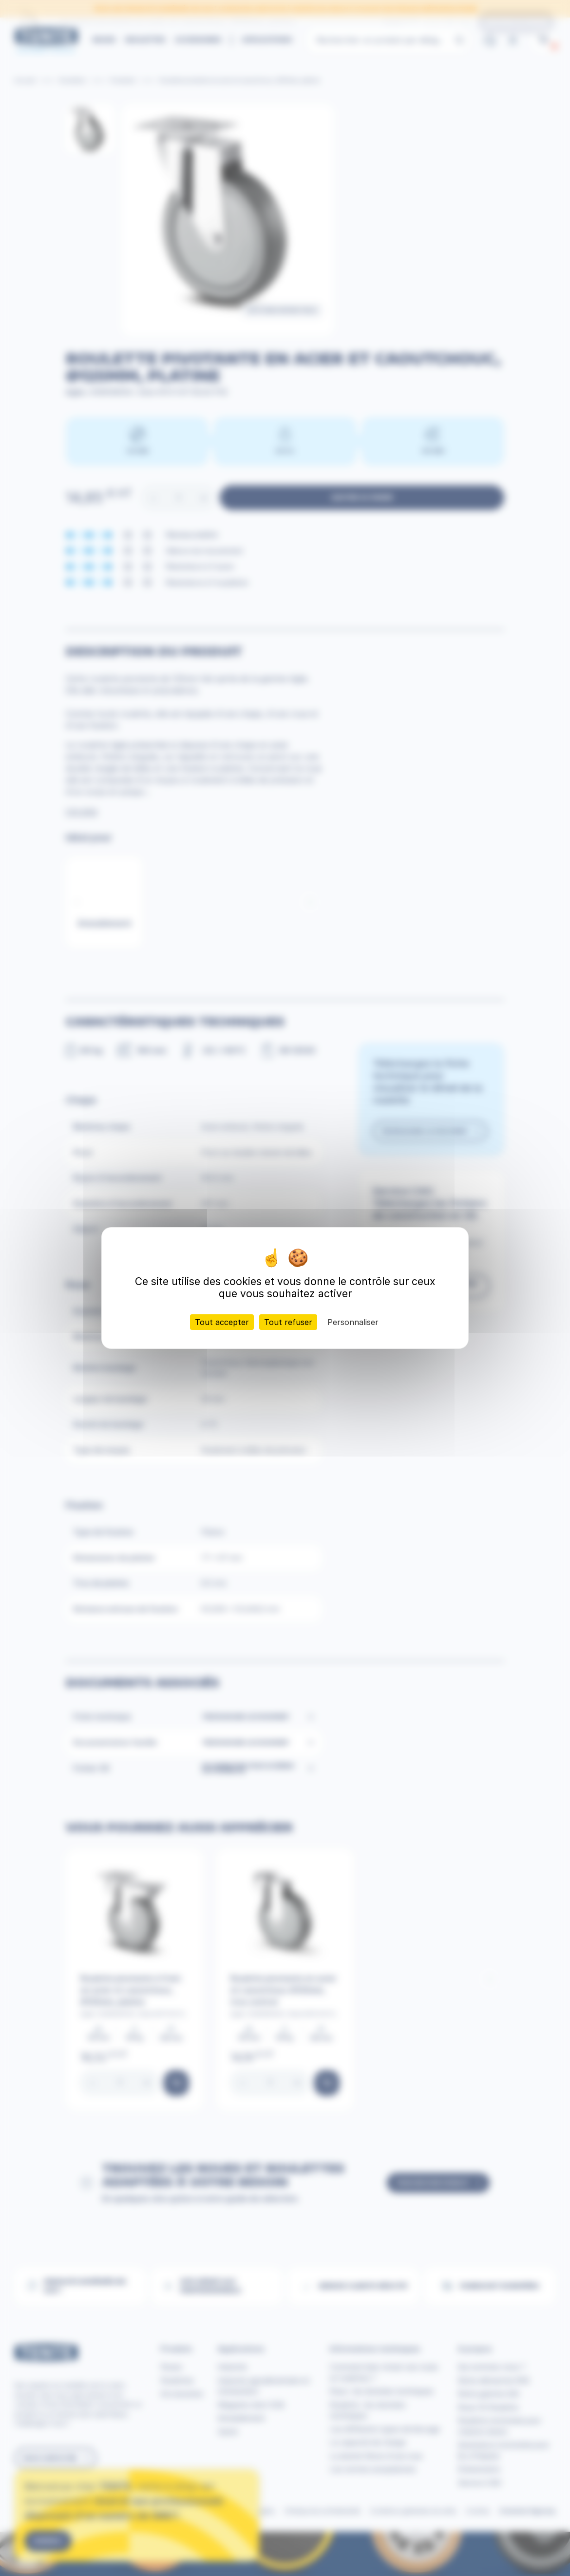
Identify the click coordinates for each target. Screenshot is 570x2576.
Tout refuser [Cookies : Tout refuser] (288, 1322)
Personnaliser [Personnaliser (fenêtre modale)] (353, 1322)
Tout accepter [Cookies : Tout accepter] (222, 1322)
